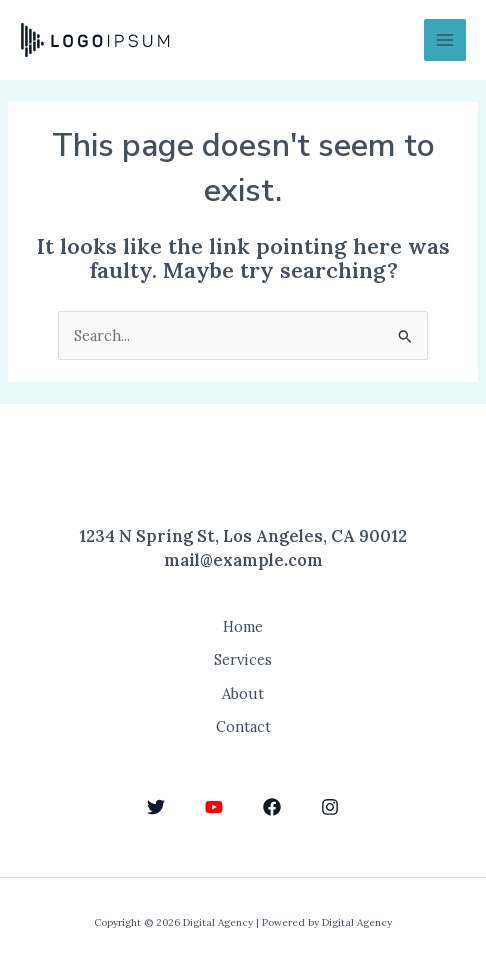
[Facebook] (272, 807)
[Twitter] (156, 807)
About (243, 693)
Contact (243, 726)
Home (243, 626)
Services (243, 659)
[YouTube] (214, 807)
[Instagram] (330, 807)
